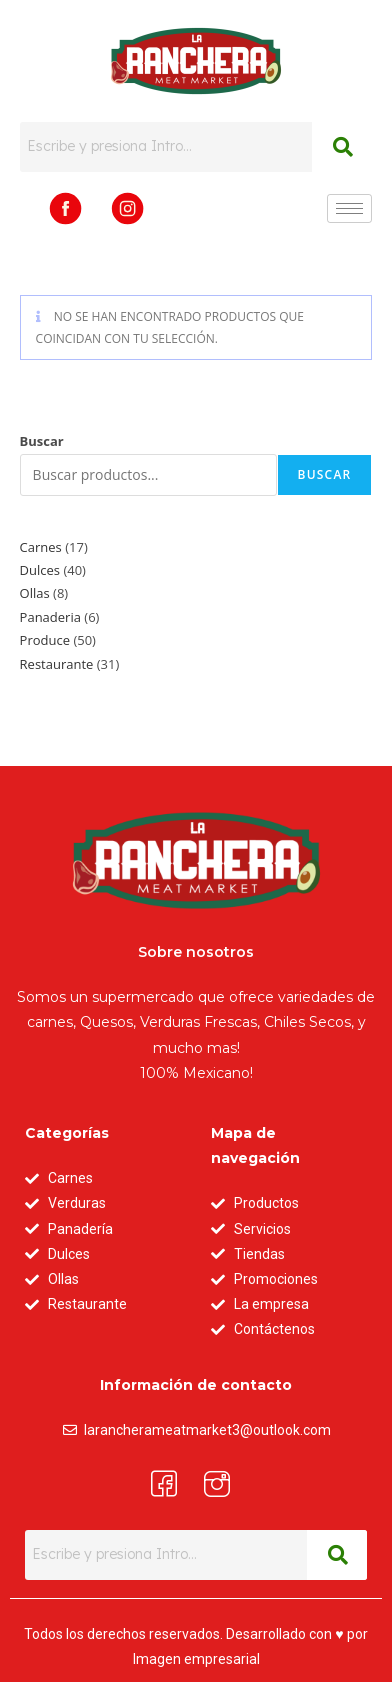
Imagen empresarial (196, 1659)
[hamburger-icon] (349, 208)
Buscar (42, 441)
